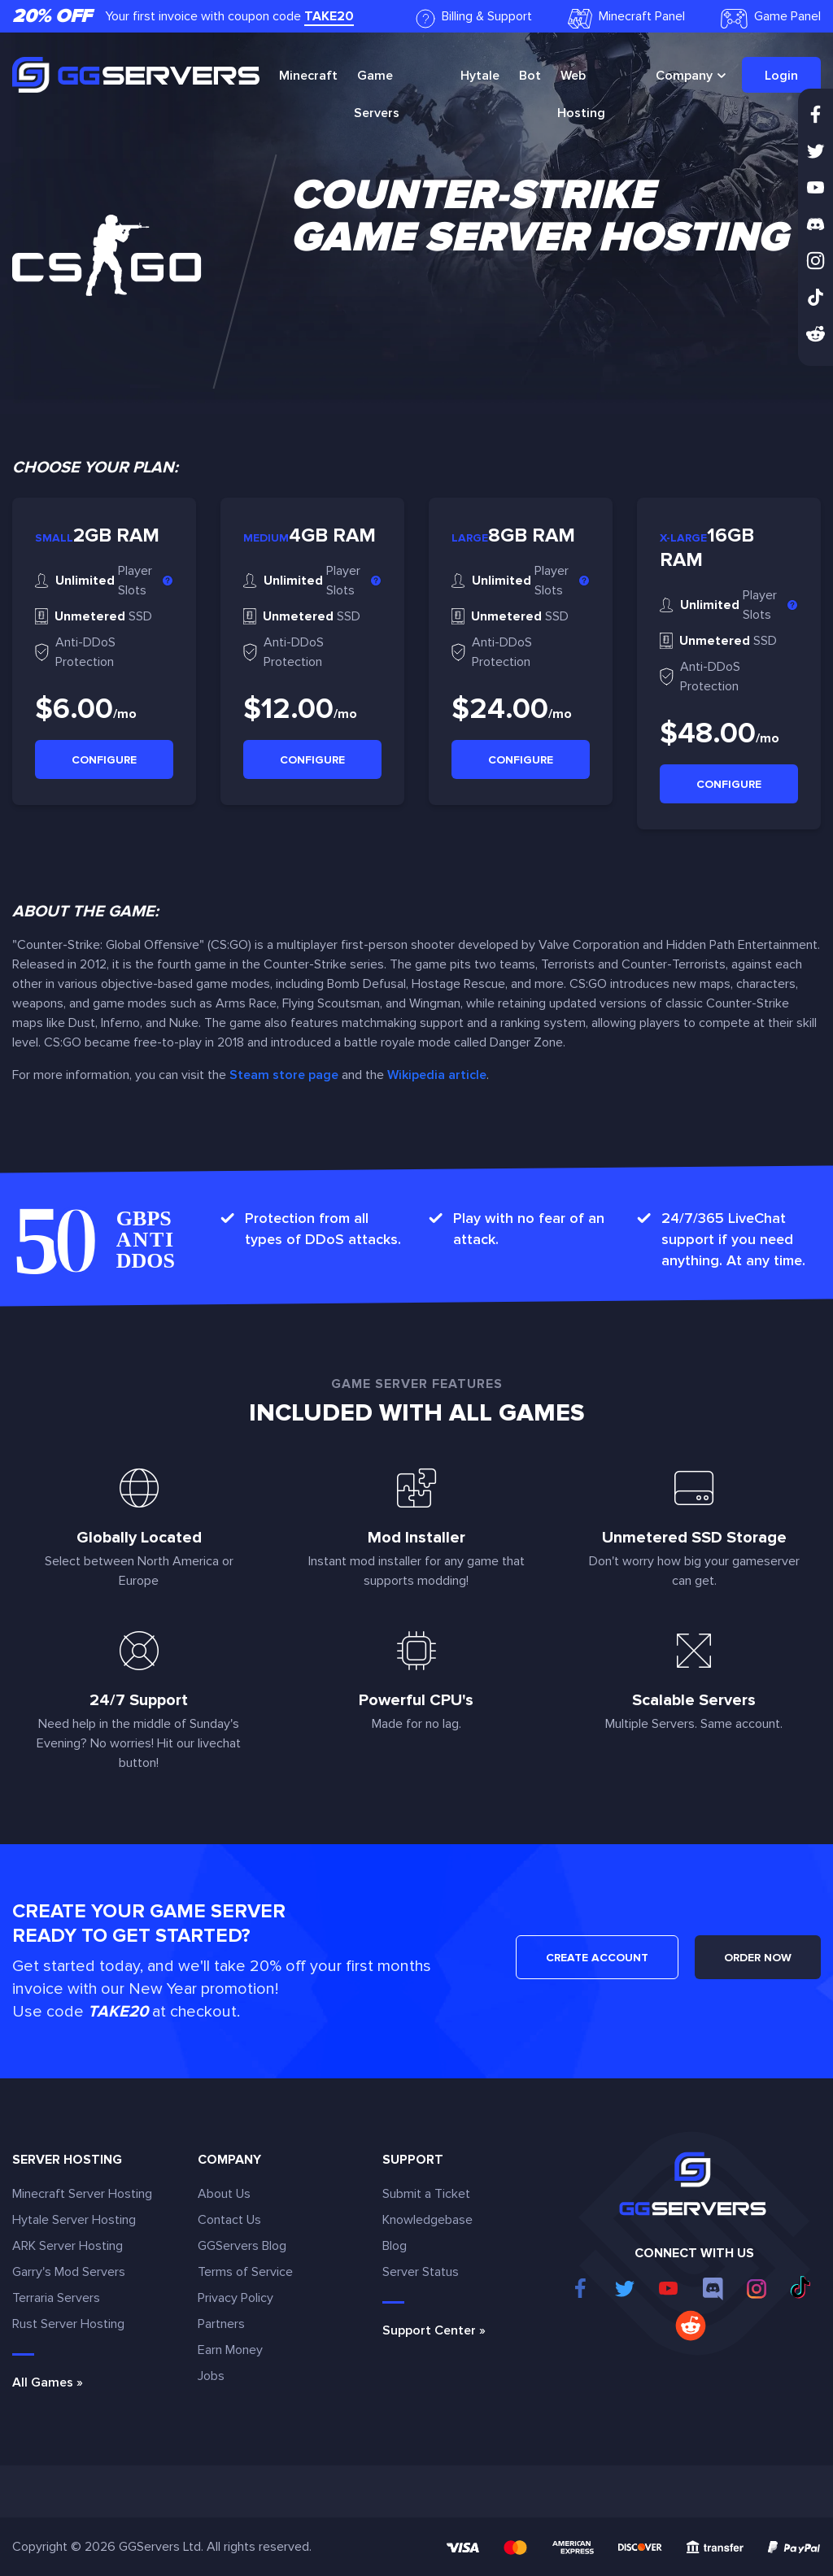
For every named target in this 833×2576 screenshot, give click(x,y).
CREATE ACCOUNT (597, 1958)
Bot (530, 75)
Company (684, 75)
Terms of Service (245, 2272)
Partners (221, 2324)
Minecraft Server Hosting (82, 2194)
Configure (104, 760)
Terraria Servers (56, 2298)
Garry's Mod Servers (68, 2272)
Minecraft (308, 75)
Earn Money (230, 2350)
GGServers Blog (242, 2246)
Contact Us (229, 2220)
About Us (224, 2194)
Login (781, 75)
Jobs (211, 2376)
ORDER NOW (758, 1958)
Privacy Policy (235, 2298)
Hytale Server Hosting (74, 2220)
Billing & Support (474, 18)
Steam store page (283, 1075)
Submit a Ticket (426, 2194)
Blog (394, 2246)
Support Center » (434, 2330)
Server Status (420, 2272)
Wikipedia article (436, 1075)
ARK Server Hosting (67, 2246)
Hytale (479, 75)
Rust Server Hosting (68, 2324)
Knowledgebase (427, 2220)
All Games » (47, 2382)
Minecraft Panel (626, 18)
